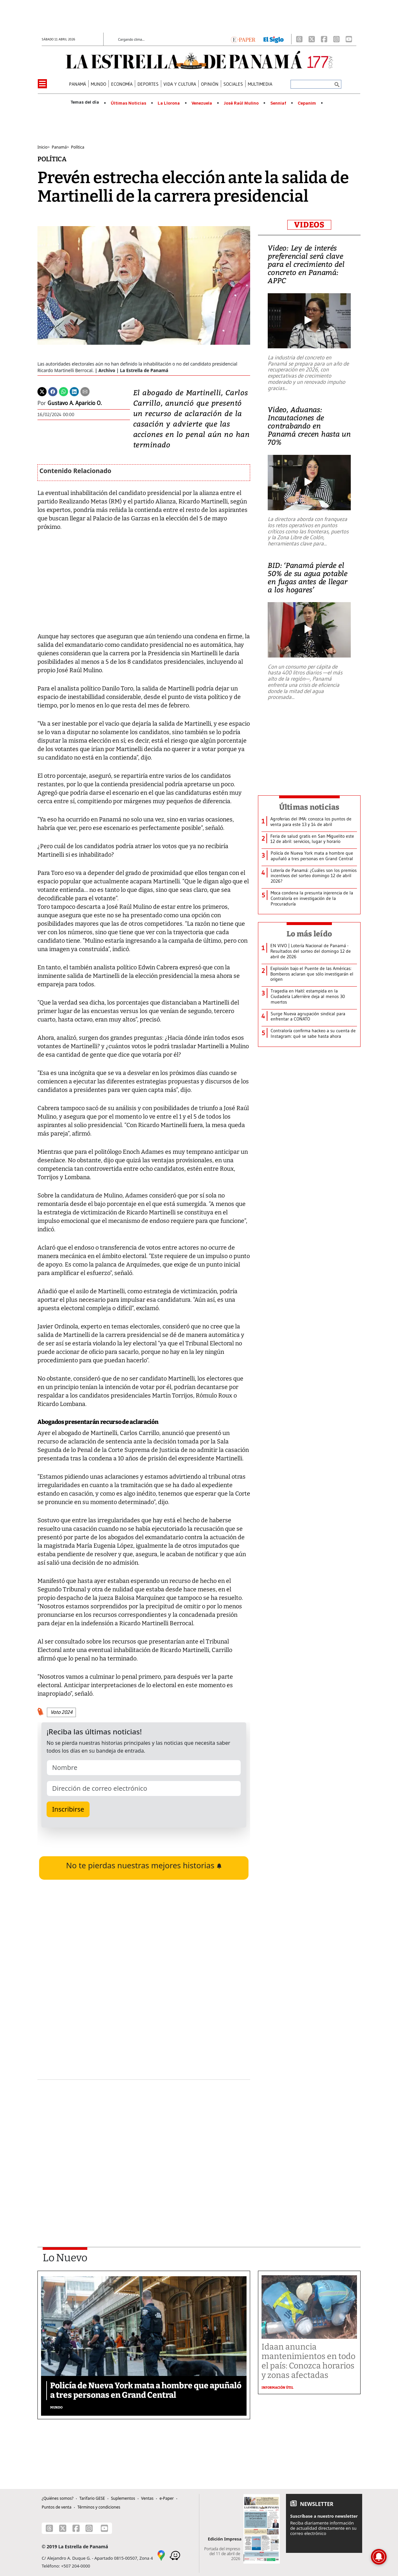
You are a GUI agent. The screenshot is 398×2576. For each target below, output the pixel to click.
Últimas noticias (309, 807)
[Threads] (299, 39)
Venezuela (202, 103)
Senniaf (278, 103)
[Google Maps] (161, 2555)
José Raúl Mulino (241, 103)
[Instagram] (336, 39)
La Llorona (169, 103)
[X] (312, 39)
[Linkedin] (74, 391)
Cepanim (307, 103)
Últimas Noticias (128, 103)
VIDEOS (309, 224)
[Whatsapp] (63, 391)
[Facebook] (324, 39)
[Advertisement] (143, 2146)
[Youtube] (349, 39)
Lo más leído (309, 933)
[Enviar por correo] (85, 391)
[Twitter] (42, 391)
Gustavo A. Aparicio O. (75, 403)
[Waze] (175, 2555)
